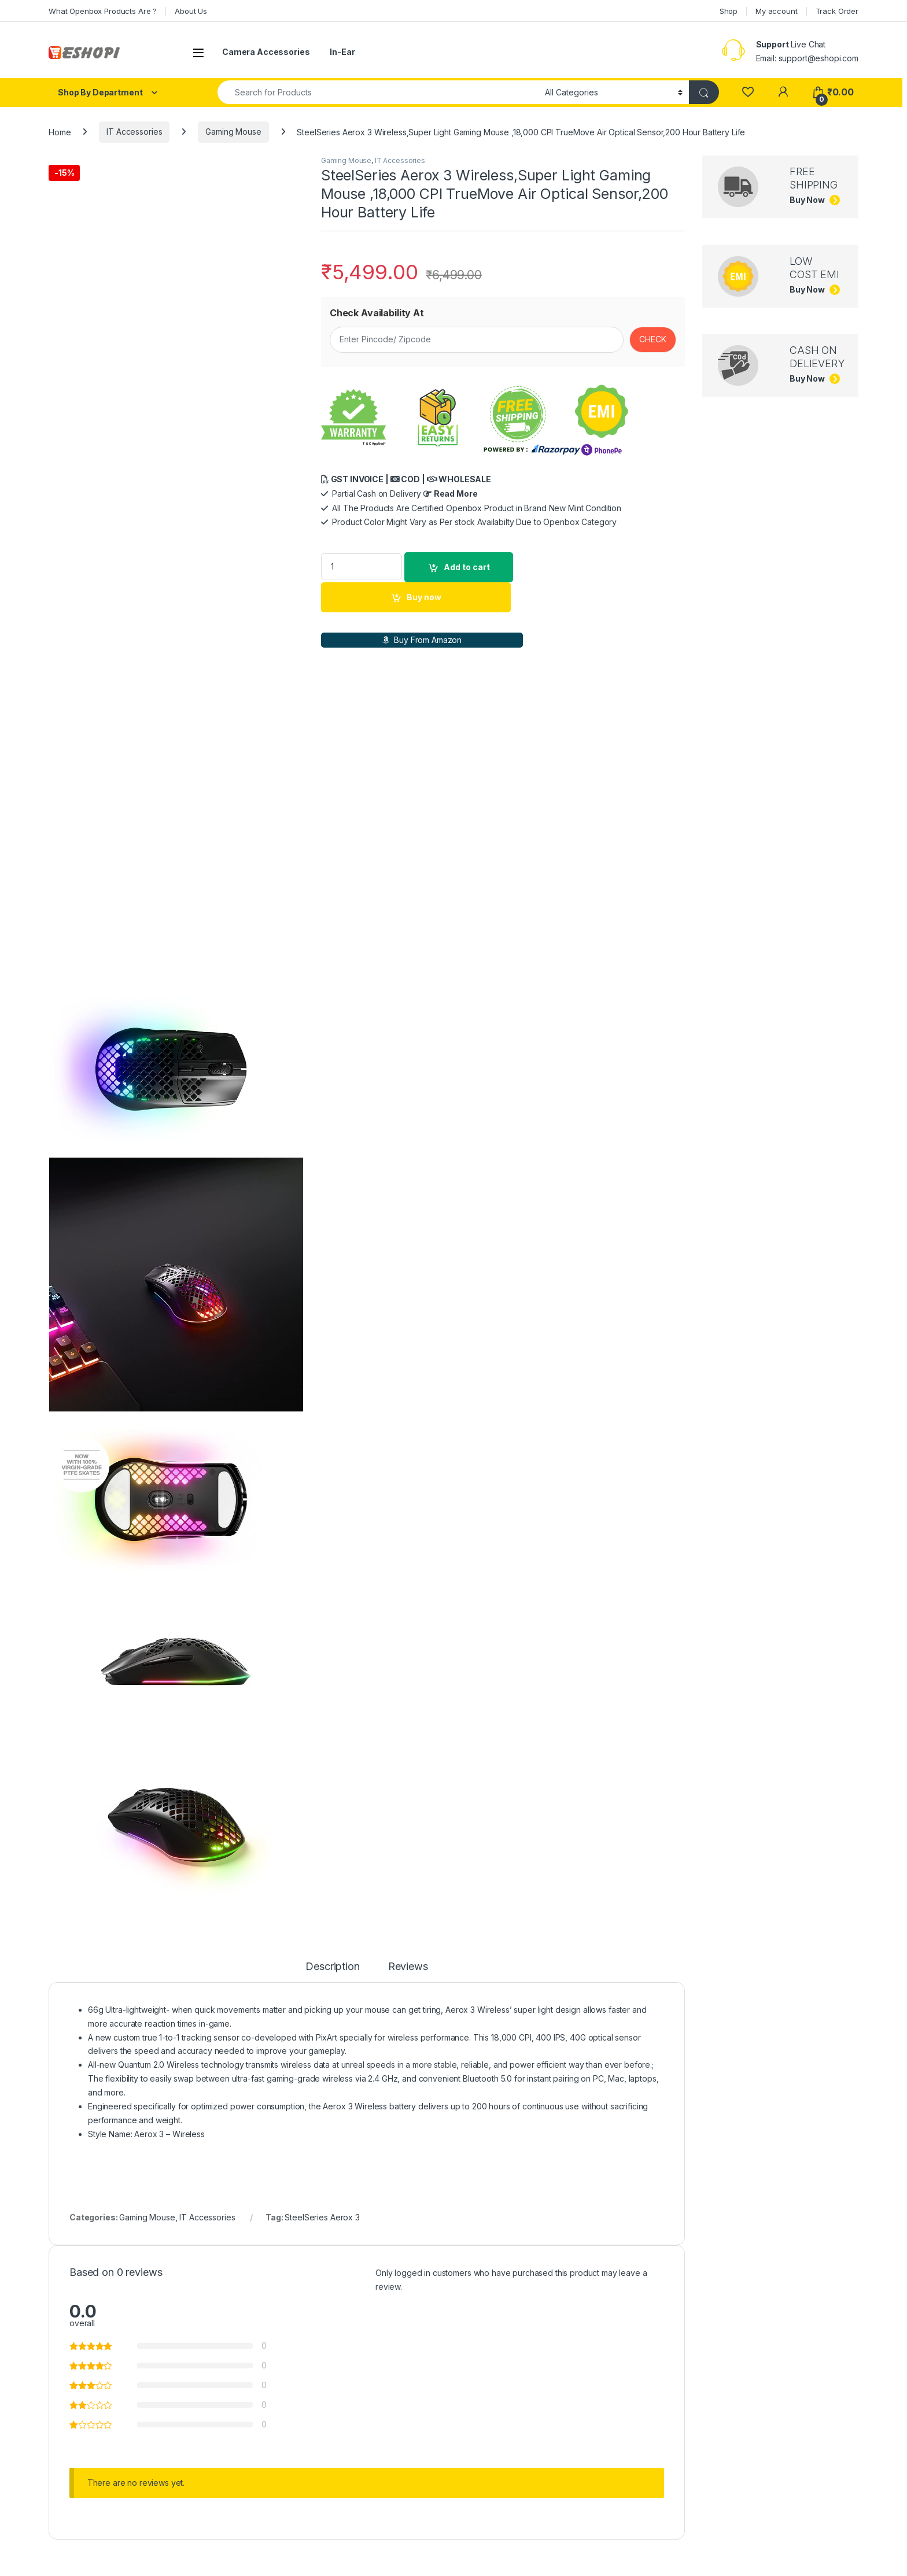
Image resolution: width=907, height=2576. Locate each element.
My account (776, 11)
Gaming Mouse (233, 131)
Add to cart (467, 567)
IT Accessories (134, 131)
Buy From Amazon (422, 640)
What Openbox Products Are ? (103, 11)
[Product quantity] (361, 566)
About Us (191, 11)
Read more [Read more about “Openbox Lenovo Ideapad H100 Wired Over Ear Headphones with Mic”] (347, 2480)
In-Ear (342, 52)
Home (60, 131)
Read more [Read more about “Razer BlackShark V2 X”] (665, 2480)
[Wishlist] (747, 92)
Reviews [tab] (408, 1612)
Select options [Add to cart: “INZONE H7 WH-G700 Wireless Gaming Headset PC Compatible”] (189, 2480)
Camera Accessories (265, 52)
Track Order (837, 11)
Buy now (424, 597)
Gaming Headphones (92, 2286)
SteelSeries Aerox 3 (322, 1864)
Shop (729, 11)
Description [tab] (332, 1612)
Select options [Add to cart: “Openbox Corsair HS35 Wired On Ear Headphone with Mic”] (507, 2480)
